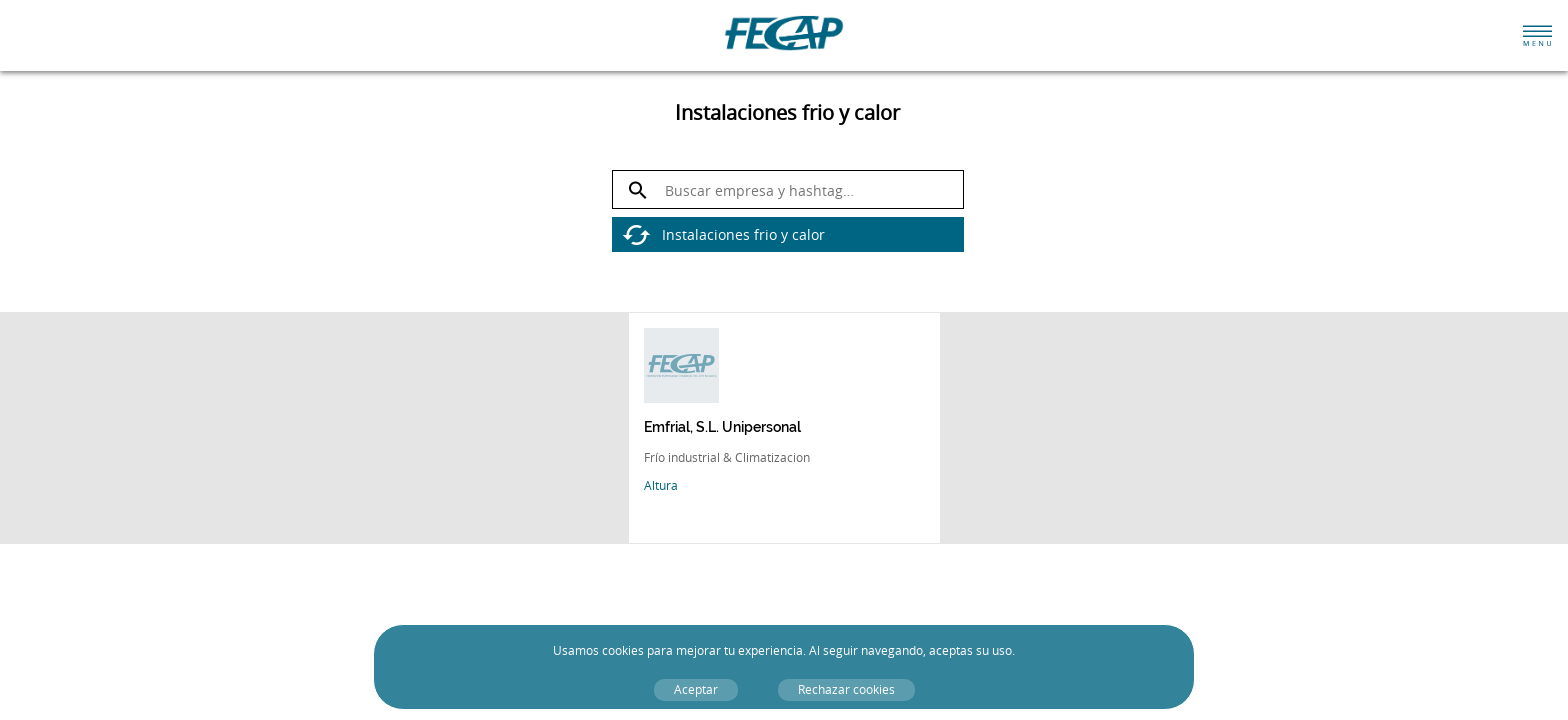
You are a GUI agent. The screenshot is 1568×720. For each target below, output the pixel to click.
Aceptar (696, 689)
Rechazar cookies (846, 689)
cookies (623, 650)
